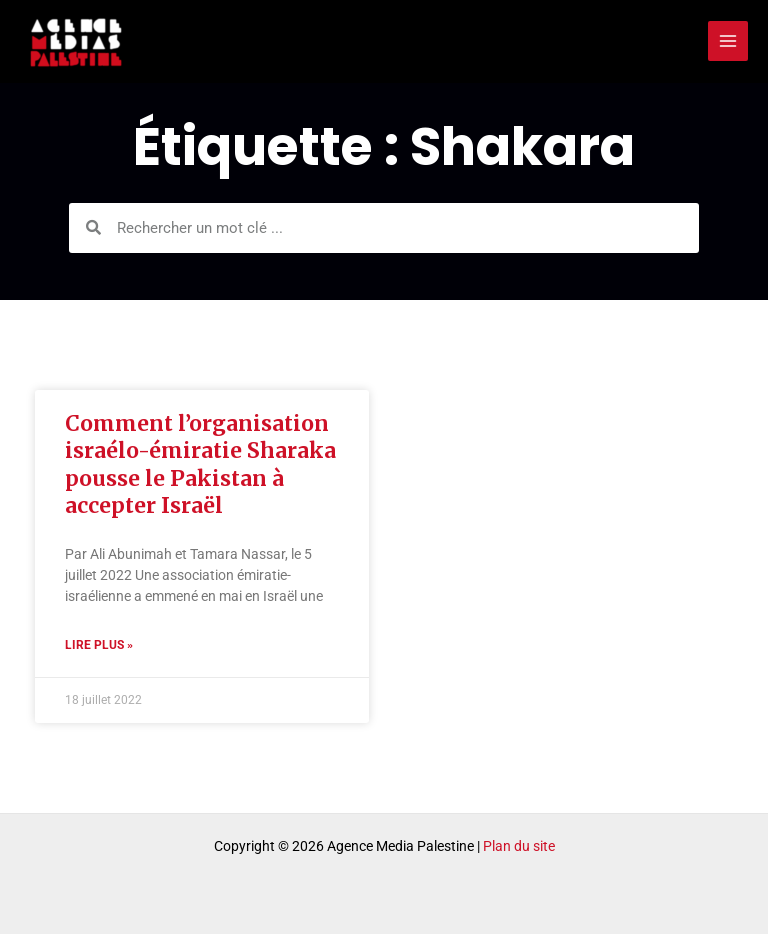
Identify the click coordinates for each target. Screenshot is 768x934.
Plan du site (519, 846)
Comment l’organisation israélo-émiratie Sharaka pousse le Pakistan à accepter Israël (200, 464)
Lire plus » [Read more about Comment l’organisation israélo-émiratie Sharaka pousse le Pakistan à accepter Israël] (99, 645)
